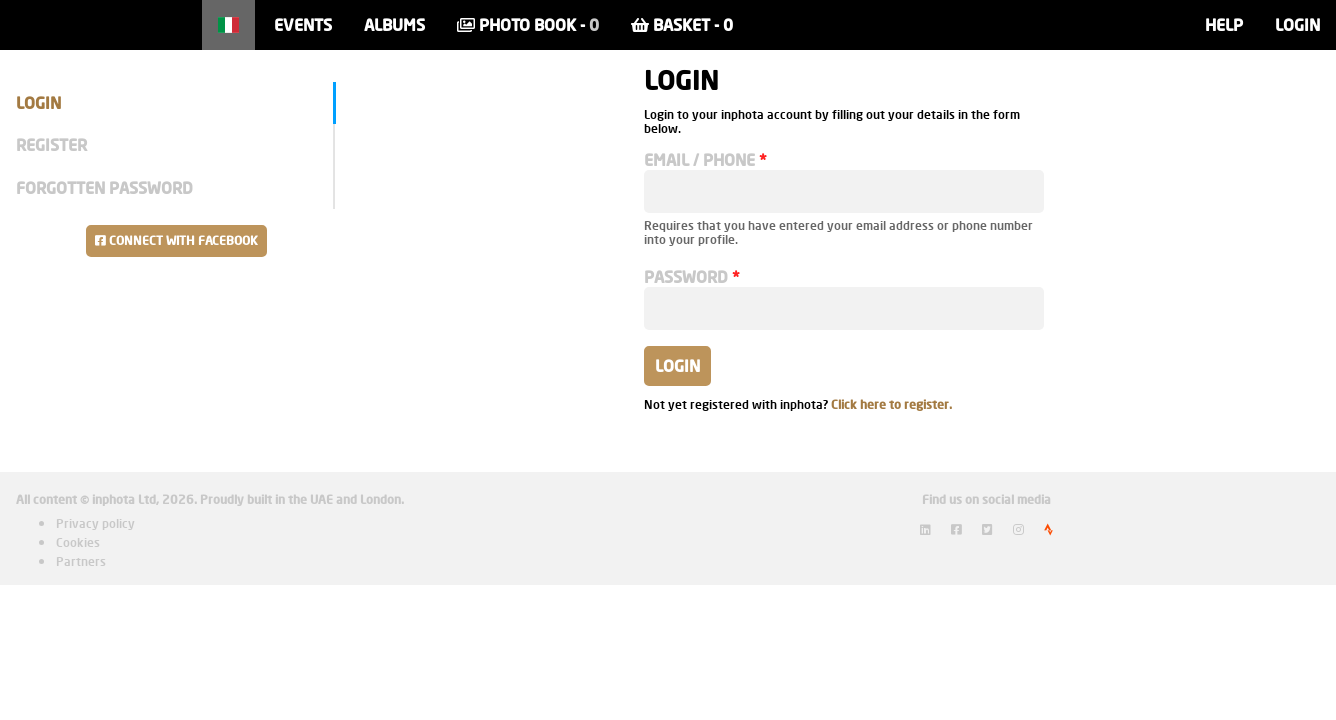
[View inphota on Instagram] (1018, 529)
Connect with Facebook (176, 240)
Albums (394, 24)
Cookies (78, 542)
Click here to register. (891, 404)
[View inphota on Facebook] (956, 529)
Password (686, 277)
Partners (81, 561)
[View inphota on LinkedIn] (925, 529)
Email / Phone (699, 160)
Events (303, 24)
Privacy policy (95, 523)
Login (1297, 24)
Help (1224, 24)
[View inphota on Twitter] (987, 529)
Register (51, 144)
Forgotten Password (104, 187)
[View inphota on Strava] (1048, 529)
